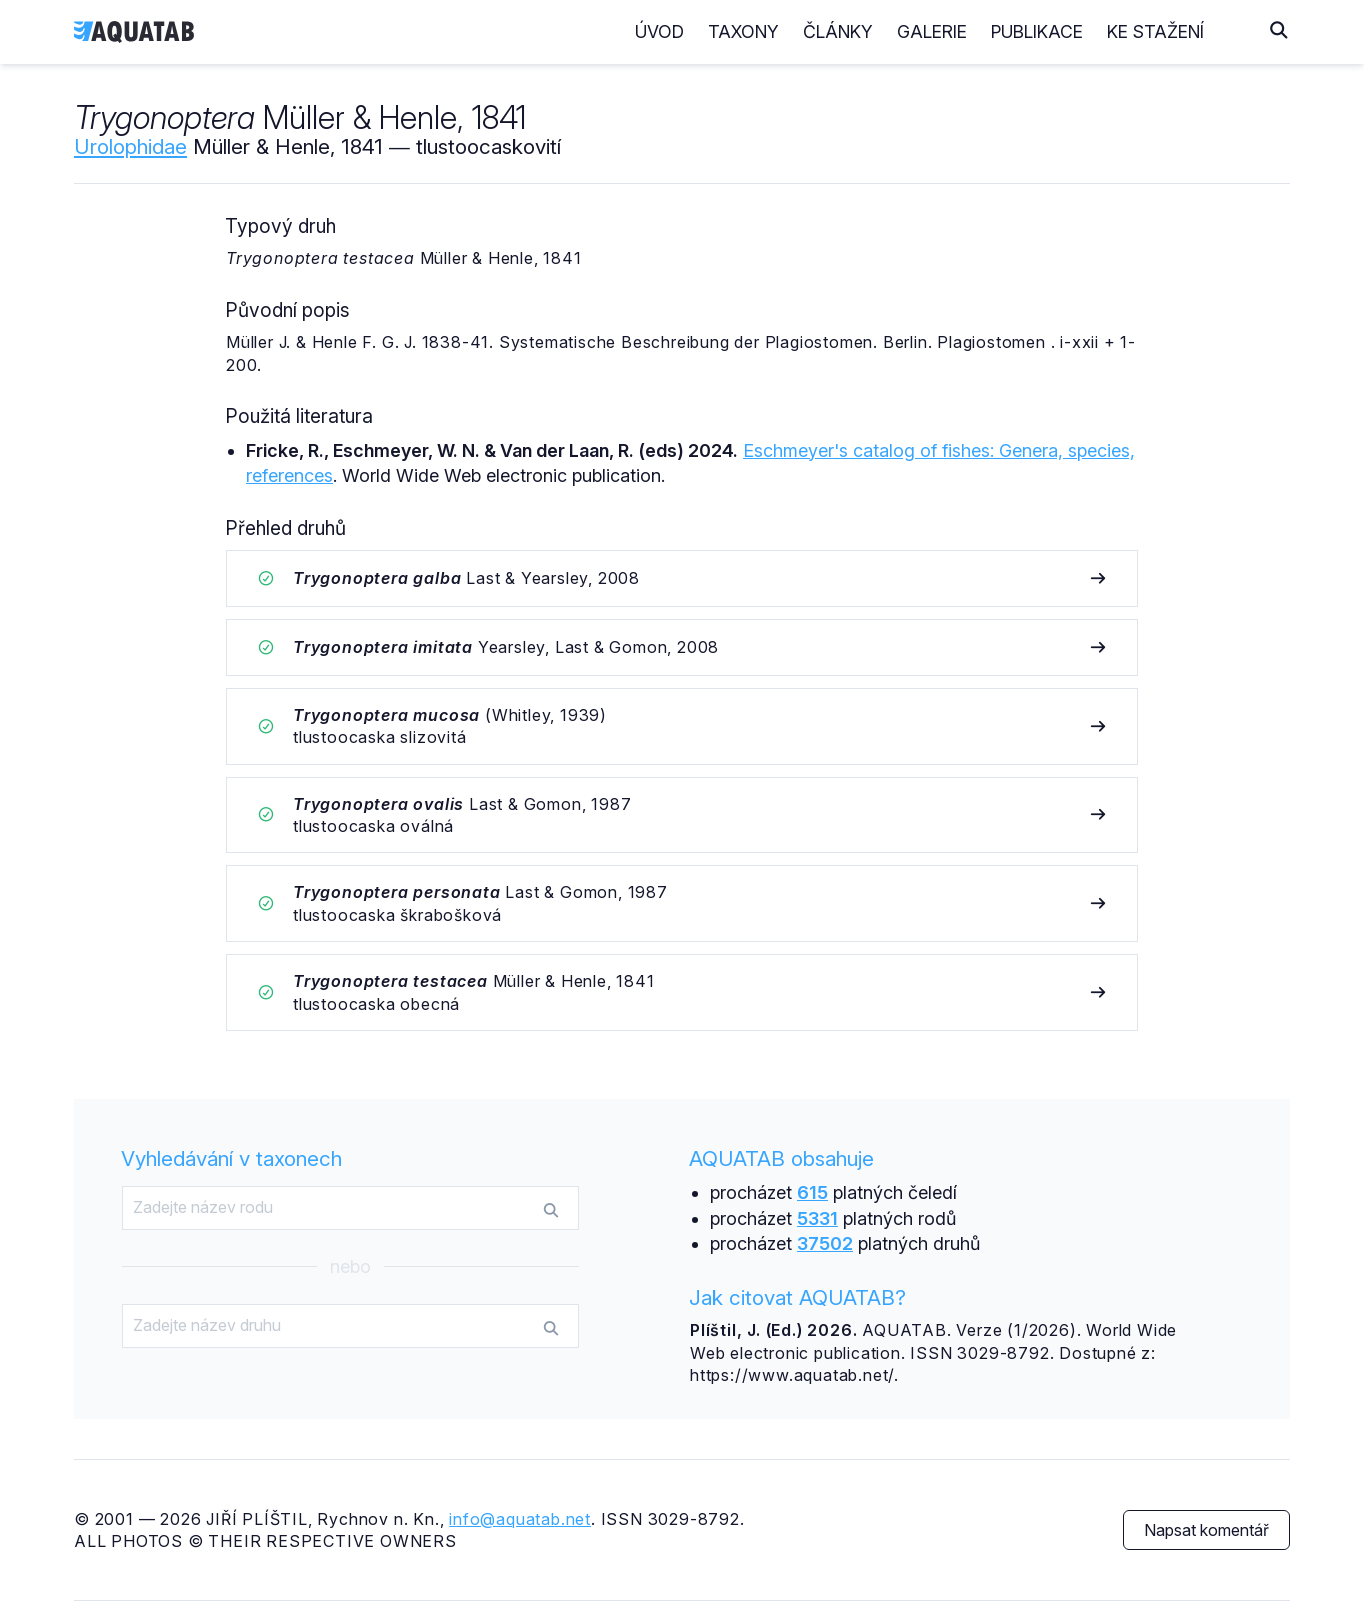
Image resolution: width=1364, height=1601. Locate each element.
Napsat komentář (1206, 1530)
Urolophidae (130, 146)
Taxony (783, 31)
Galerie (972, 31)
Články (878, 31)
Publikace (1077, 31)
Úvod (699, 31)
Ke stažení (1195, 31)
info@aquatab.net (520, 1519)
